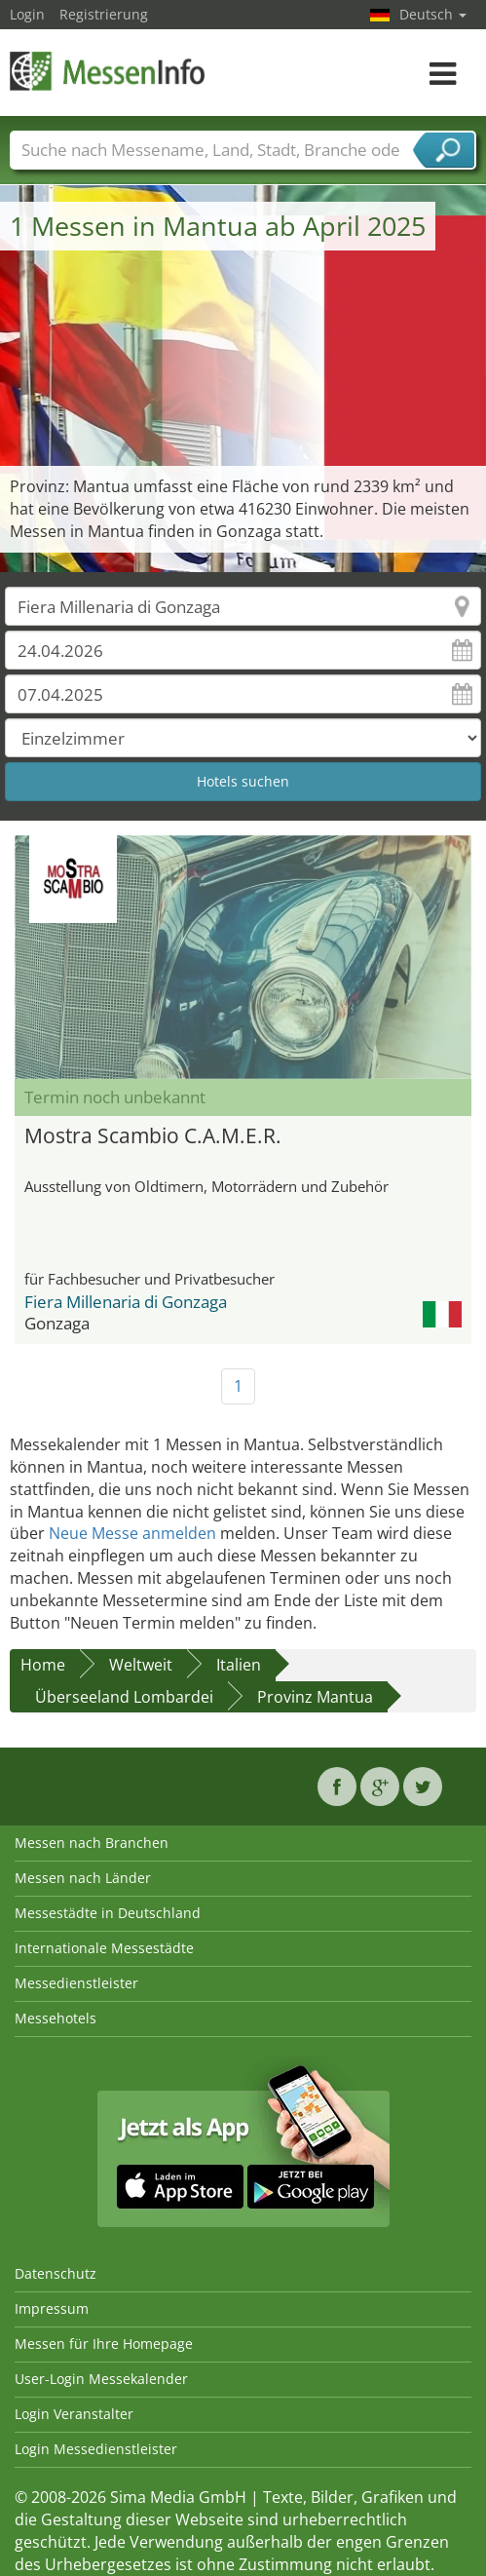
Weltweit (140, 1664)
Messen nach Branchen (91, 1842)
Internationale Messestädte (104, 1948)
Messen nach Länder (83, 1877)
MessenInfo (107, 71)
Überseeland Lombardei (124, 1697)
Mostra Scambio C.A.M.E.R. (152, 1135)
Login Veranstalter (74, 2413)
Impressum (52, 2308)
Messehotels (55, 2018)
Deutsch (433, 14)
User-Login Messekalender (101, 2378)
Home (42, 1664)
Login (27, 14)
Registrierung (103, 14)
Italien (238, 1664)
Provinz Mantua (315, 1697)
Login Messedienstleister (96, 2449)
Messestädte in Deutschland (108, 1912)
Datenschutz (55, 2273)
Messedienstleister (76, 1983)
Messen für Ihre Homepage (104, 2343)
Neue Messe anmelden (132, 1533)
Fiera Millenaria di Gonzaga (125, 1301)
